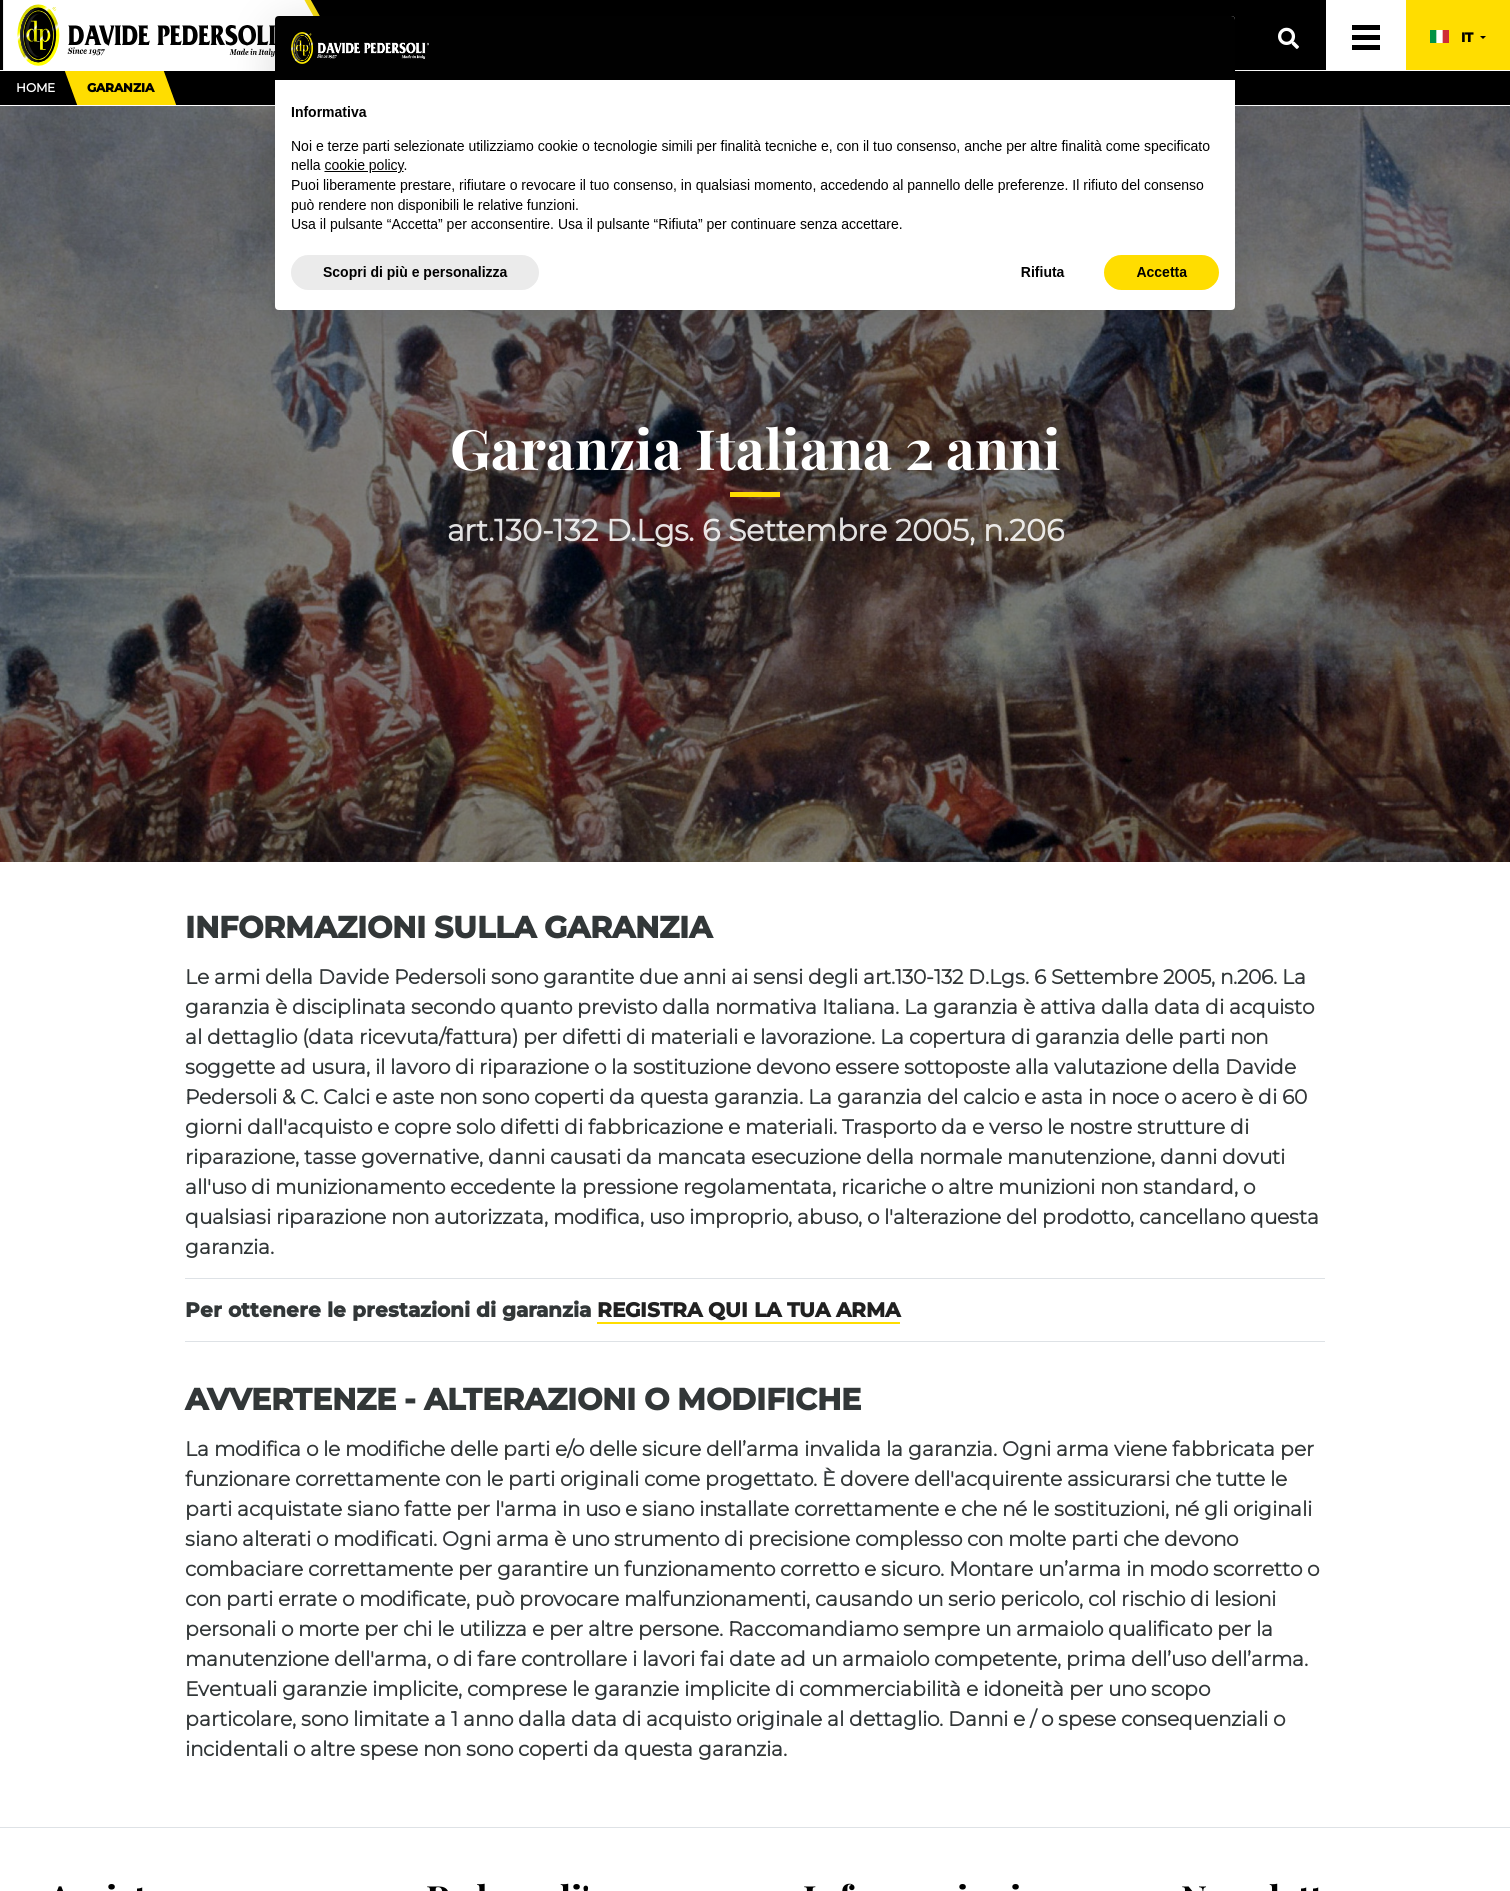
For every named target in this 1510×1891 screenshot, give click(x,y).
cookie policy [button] (363, 165)
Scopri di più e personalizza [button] (415, 272)
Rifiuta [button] (1043, 272)
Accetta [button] (1161, 272)
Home (35, 87)
